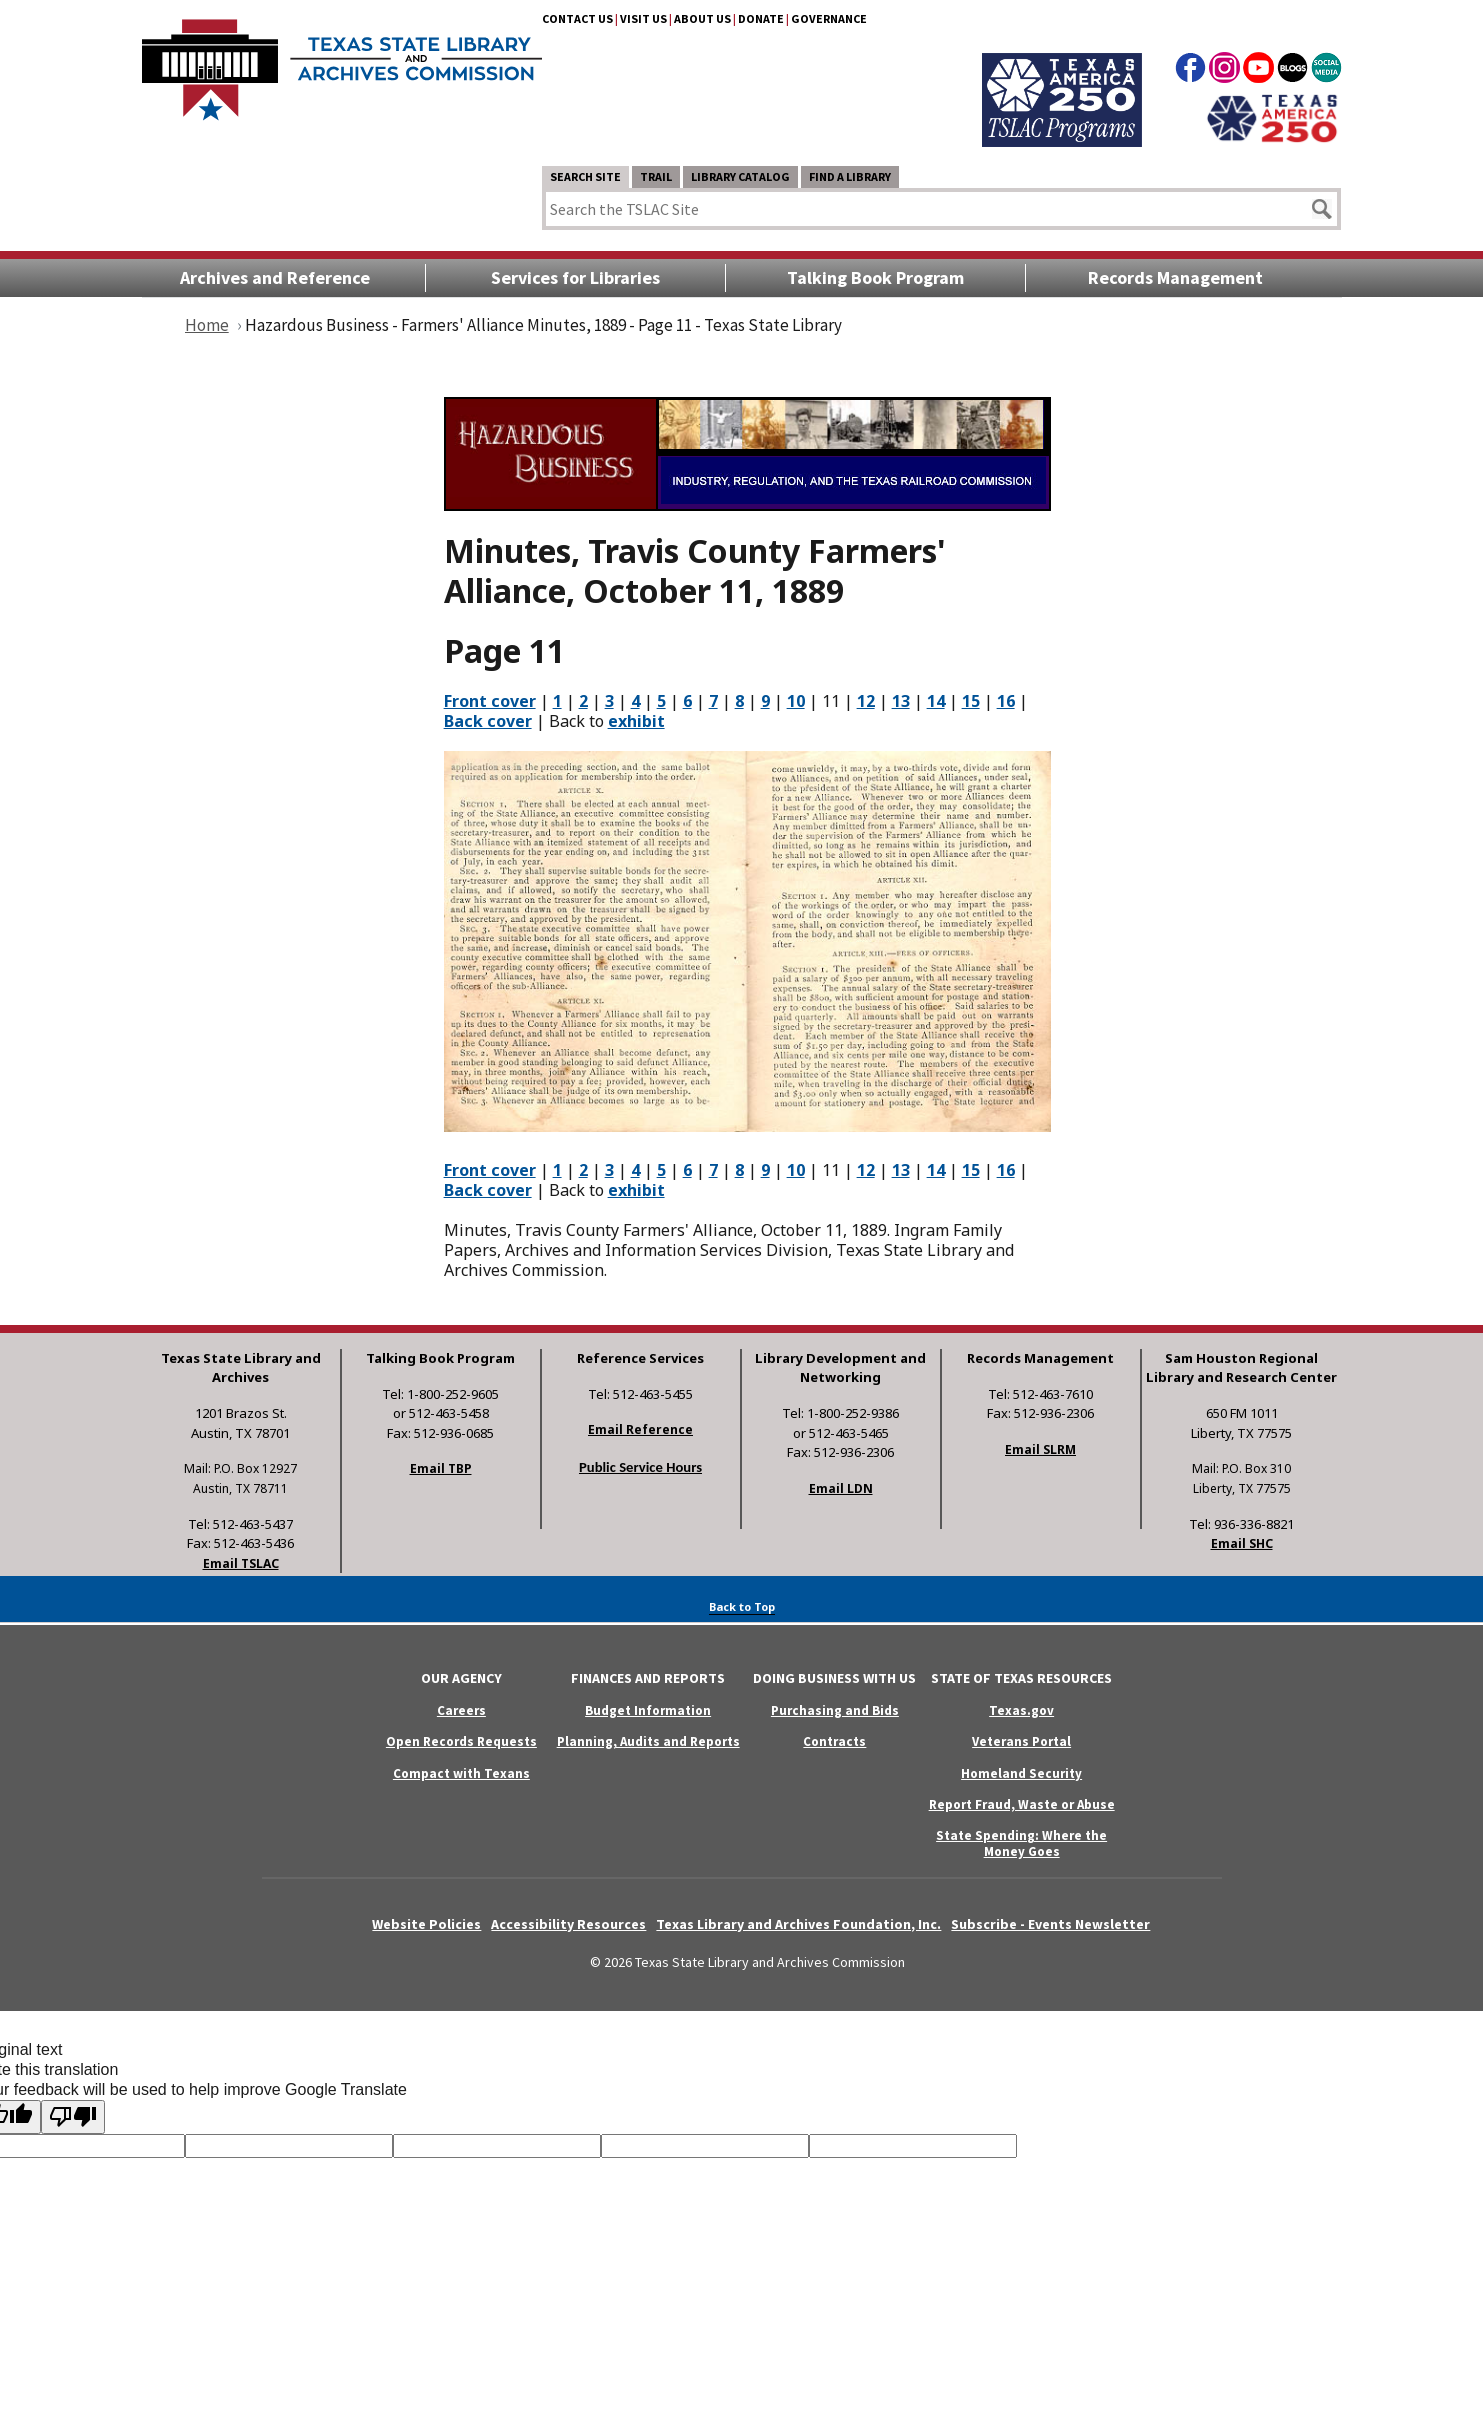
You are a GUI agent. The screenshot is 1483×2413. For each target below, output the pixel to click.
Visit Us (643, 18)
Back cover (488, 721)
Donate (761, 18)
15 (971, 701)
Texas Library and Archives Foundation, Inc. (798, 1924)
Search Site (585, 176)
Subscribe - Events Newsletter (1050, 1924)
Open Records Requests (461, 1741)
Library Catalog (740, 176)
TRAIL (656, 176)
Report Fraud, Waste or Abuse (1022, 1804)
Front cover (490, 701)
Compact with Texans (461, 1773)
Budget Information (648, 1710)
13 (901, 701)
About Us (702, 18)
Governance (829, 18)
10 (796, 701)
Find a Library (850, 176)
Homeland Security (1021, 1773)
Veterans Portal (1021, 1741)
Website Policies (426, 1924)
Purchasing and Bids (835, 1710)
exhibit (636, 721)
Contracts (834, 1741)
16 (1006, 701)
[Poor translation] (73, 2117)
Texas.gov (1021, 1710)
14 (936, 701)
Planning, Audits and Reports (648, 1741)
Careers (461, 1710)
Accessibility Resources (568, 1924)
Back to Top (742, 1606)
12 (866, 701)
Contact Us (577, 18)
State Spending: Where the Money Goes (1021, 1843)
